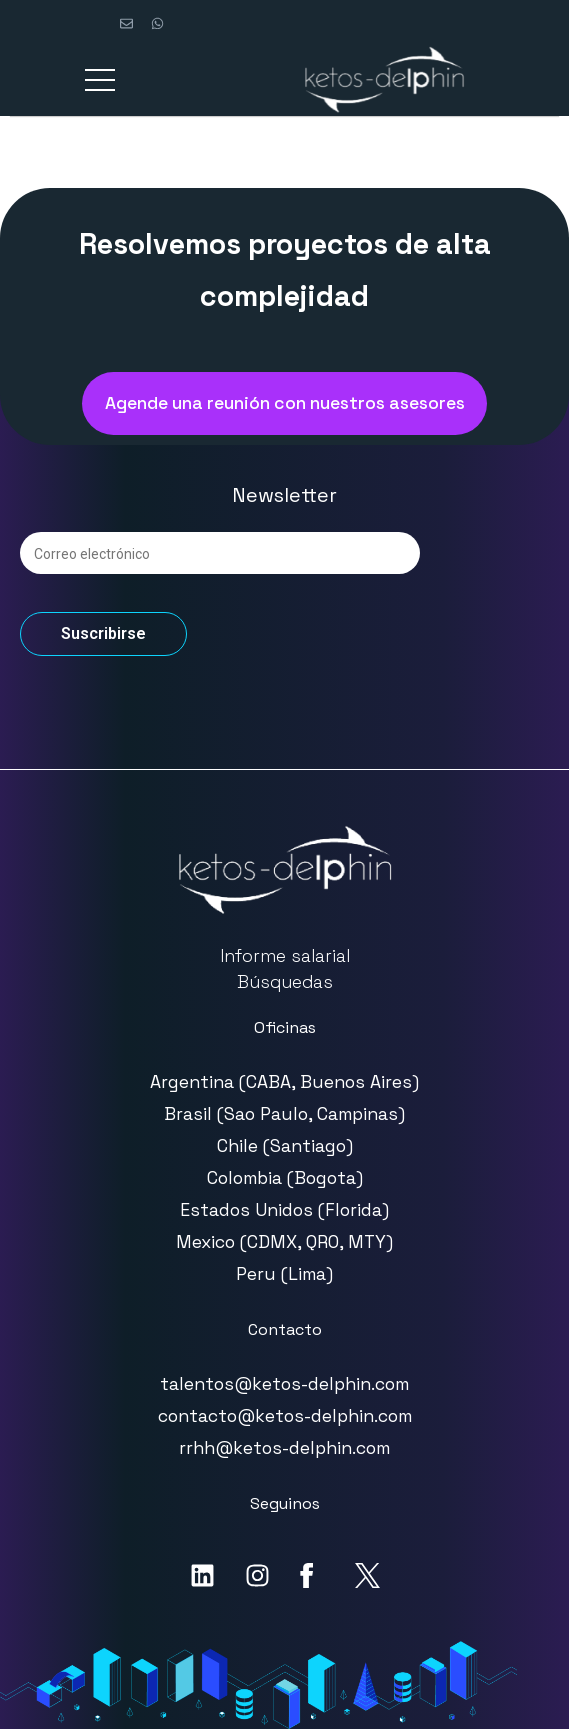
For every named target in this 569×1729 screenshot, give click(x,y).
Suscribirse (103, 633)
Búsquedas (285, 982)
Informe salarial (285, 956)
